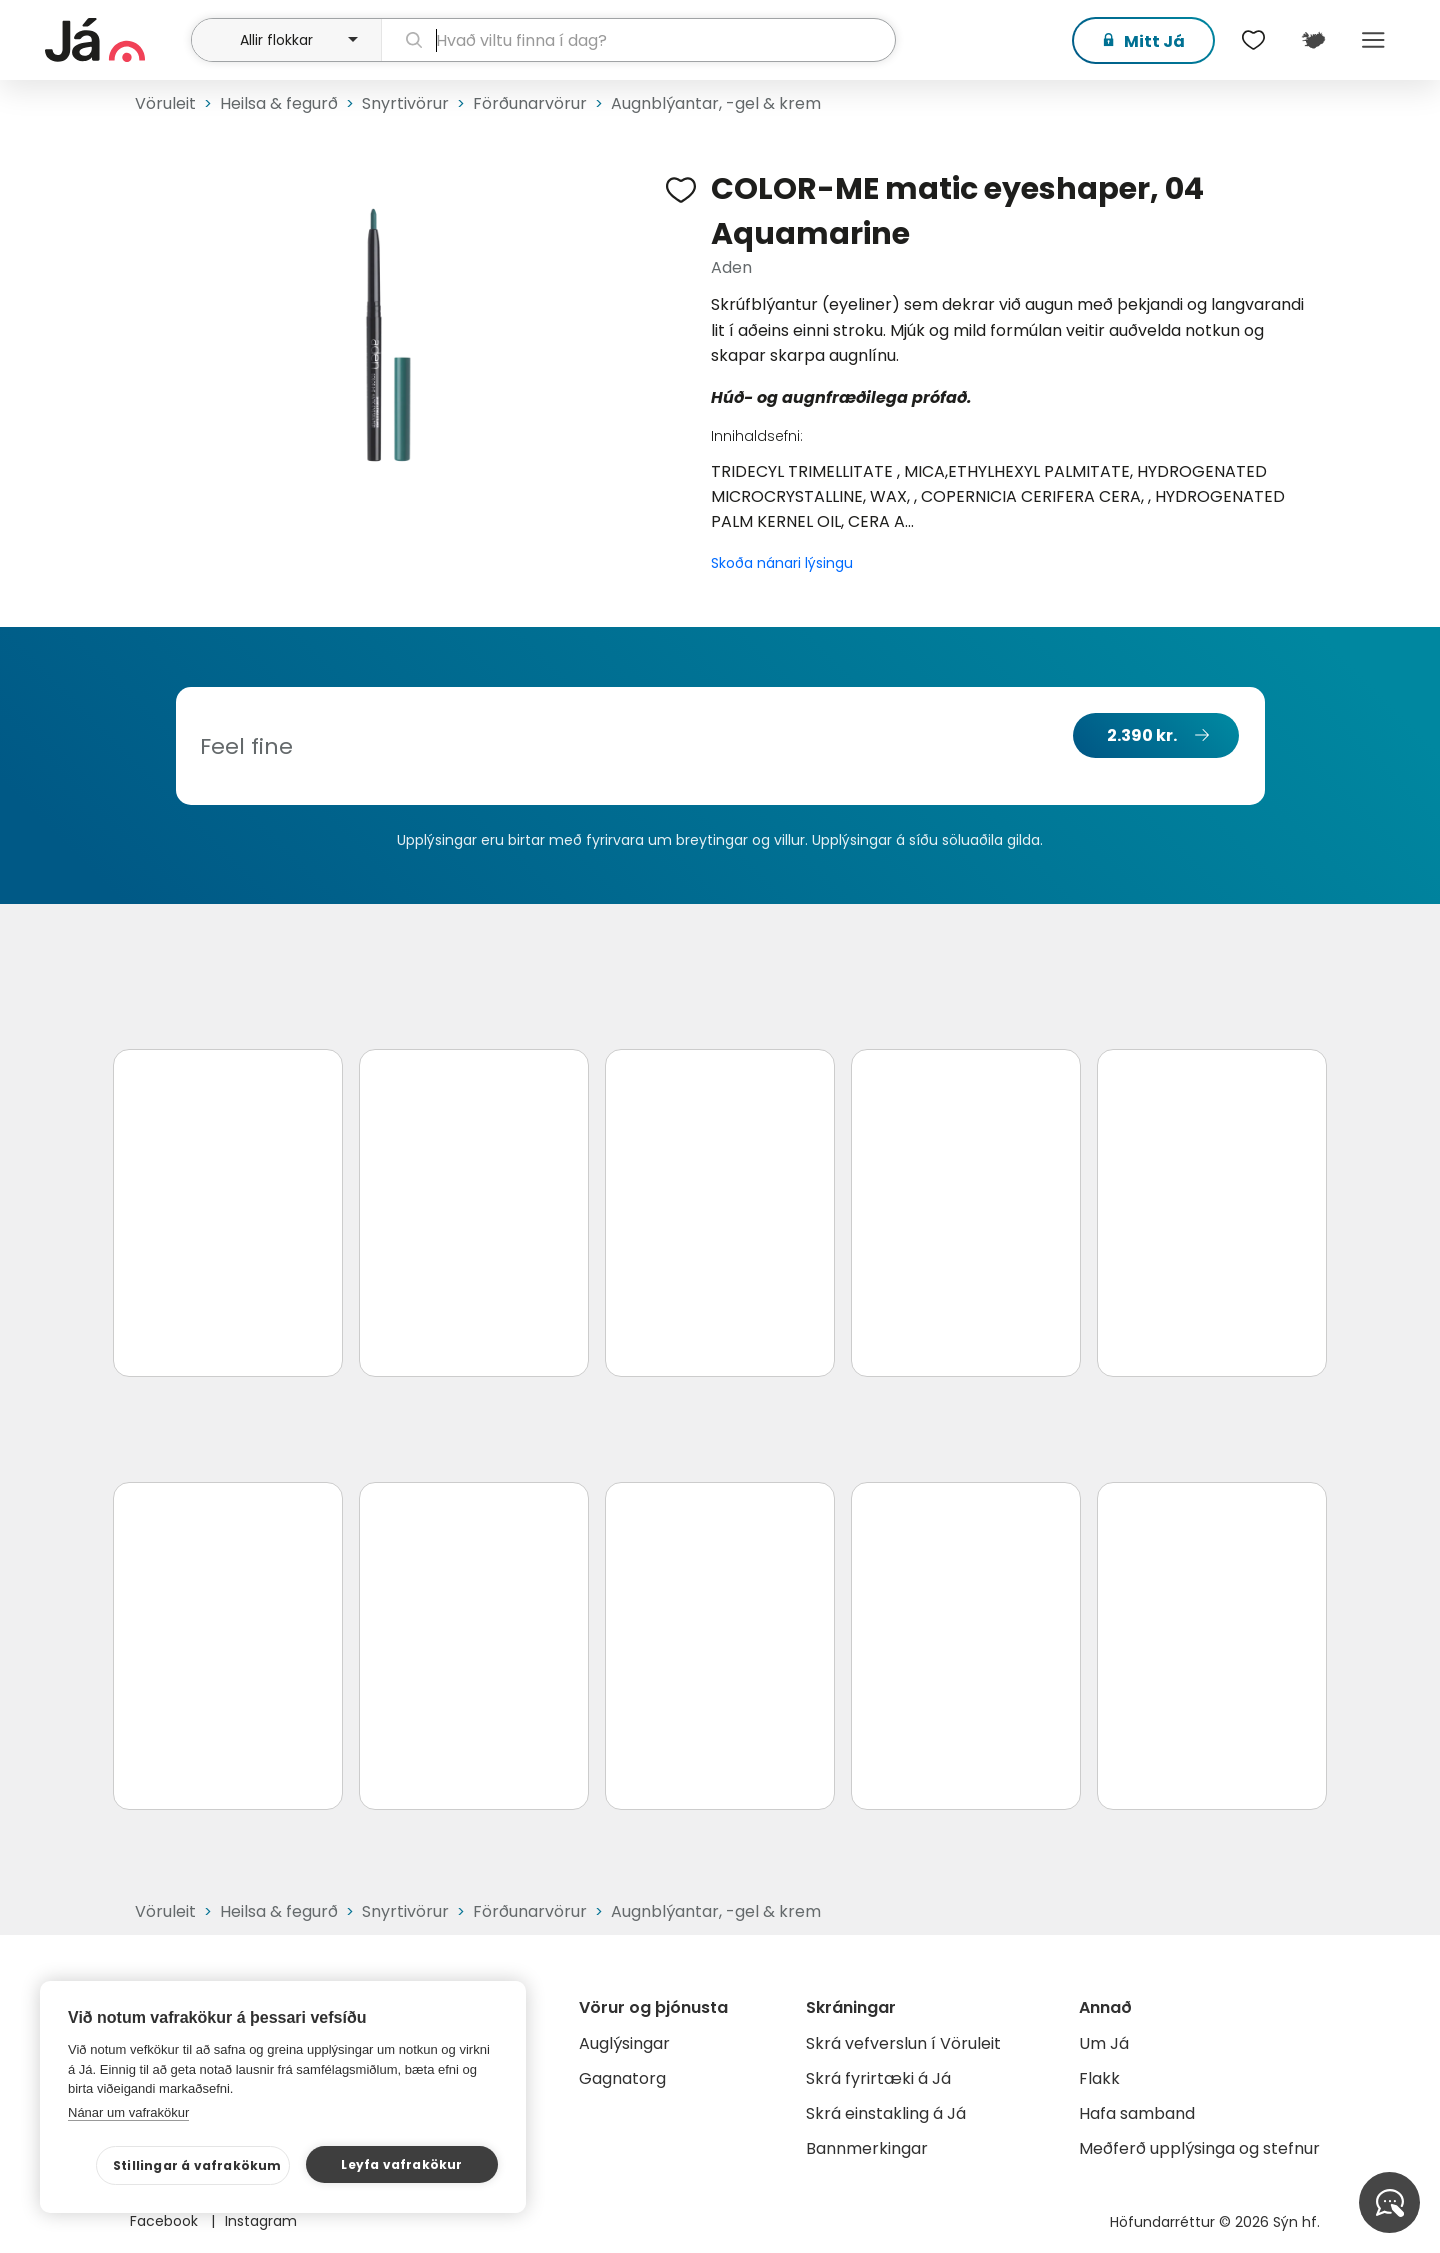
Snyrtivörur (405, 103)
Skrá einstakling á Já (886, 2113)
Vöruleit (165, 103)
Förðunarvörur (530, 103)
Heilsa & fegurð (279, 103)
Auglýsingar (624, 2043)
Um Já (1104, 2043)
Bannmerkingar (867, 2148)
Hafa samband (1137, 2113)
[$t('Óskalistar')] (1253, 40)
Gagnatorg (622, 2078)
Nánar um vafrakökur (128, 2112)
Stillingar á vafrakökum (197, 2165)
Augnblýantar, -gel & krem (716, 103)
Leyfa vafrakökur (401, 2164)
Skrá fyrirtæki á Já (878, 2078)
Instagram (261, 2221)
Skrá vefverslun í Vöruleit (903, 2043)
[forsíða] (115, 40)
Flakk (1099, 2078)
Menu (1373, 40)
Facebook (166, 2221)
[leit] (638, 40)
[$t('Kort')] (1313, 40)
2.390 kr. (1142, 735)
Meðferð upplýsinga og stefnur (1199, 2148)
